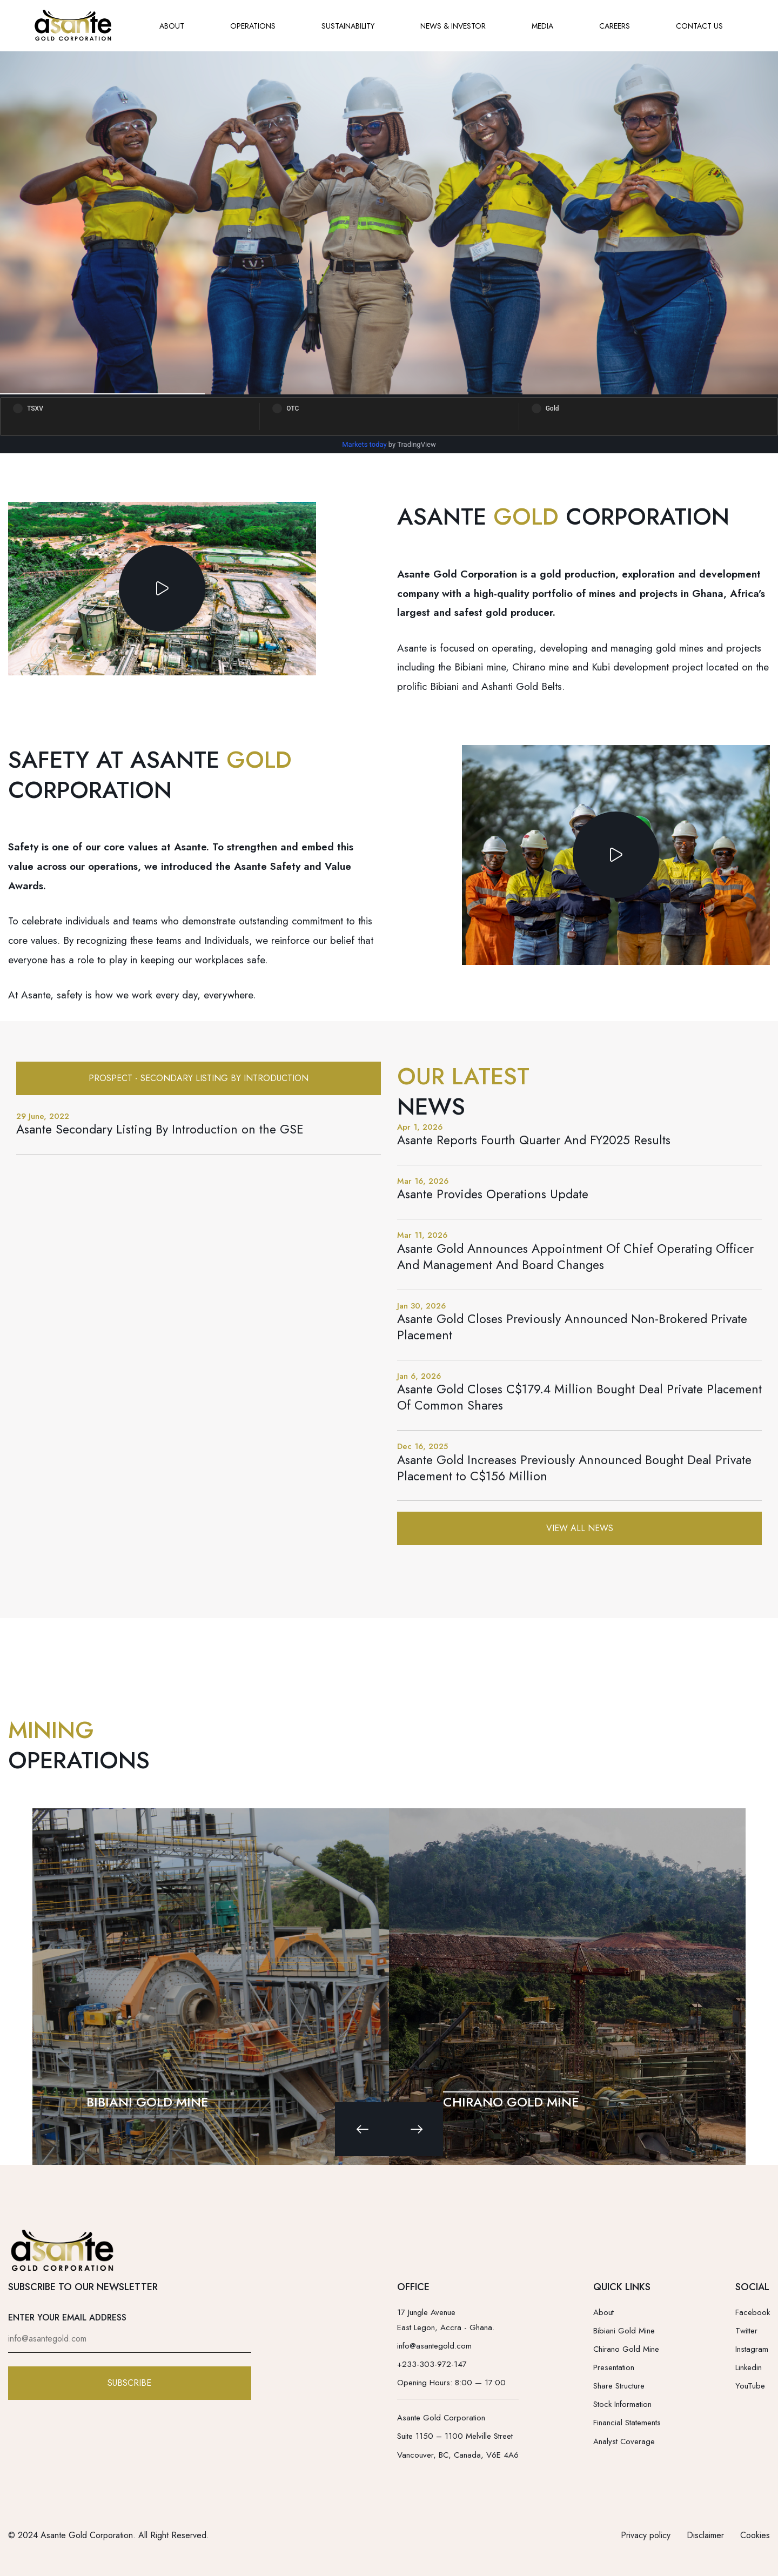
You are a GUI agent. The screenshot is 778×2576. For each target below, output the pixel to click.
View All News (579, 1528)
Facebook (752, 2312)
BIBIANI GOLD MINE (147, 2101)
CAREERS (614, 26)
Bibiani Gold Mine (624, 2331)
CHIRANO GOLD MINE (511, 2101)
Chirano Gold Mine (626, 2349)
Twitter (746, 2331)
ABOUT (171, 26)
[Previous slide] (362, 2129)
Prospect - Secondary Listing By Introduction (198, 1078)
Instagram (751, 2349)
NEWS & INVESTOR (453, 26)
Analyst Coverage (624, 2441)
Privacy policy (645, 2535)
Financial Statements (627, 2423)
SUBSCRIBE (129, 2383)
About (603, 2312)
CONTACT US (699, 26)
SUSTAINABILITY (347, 26)
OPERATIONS (253, 26)
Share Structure (619, 2386)
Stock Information (622, 2404)
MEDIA (542, 26)
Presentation (613, 2367)
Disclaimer (705, 2535)
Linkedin (748, 2367)
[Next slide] (416, 2129)
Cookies (755, 2535)
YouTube (750, 2386)
